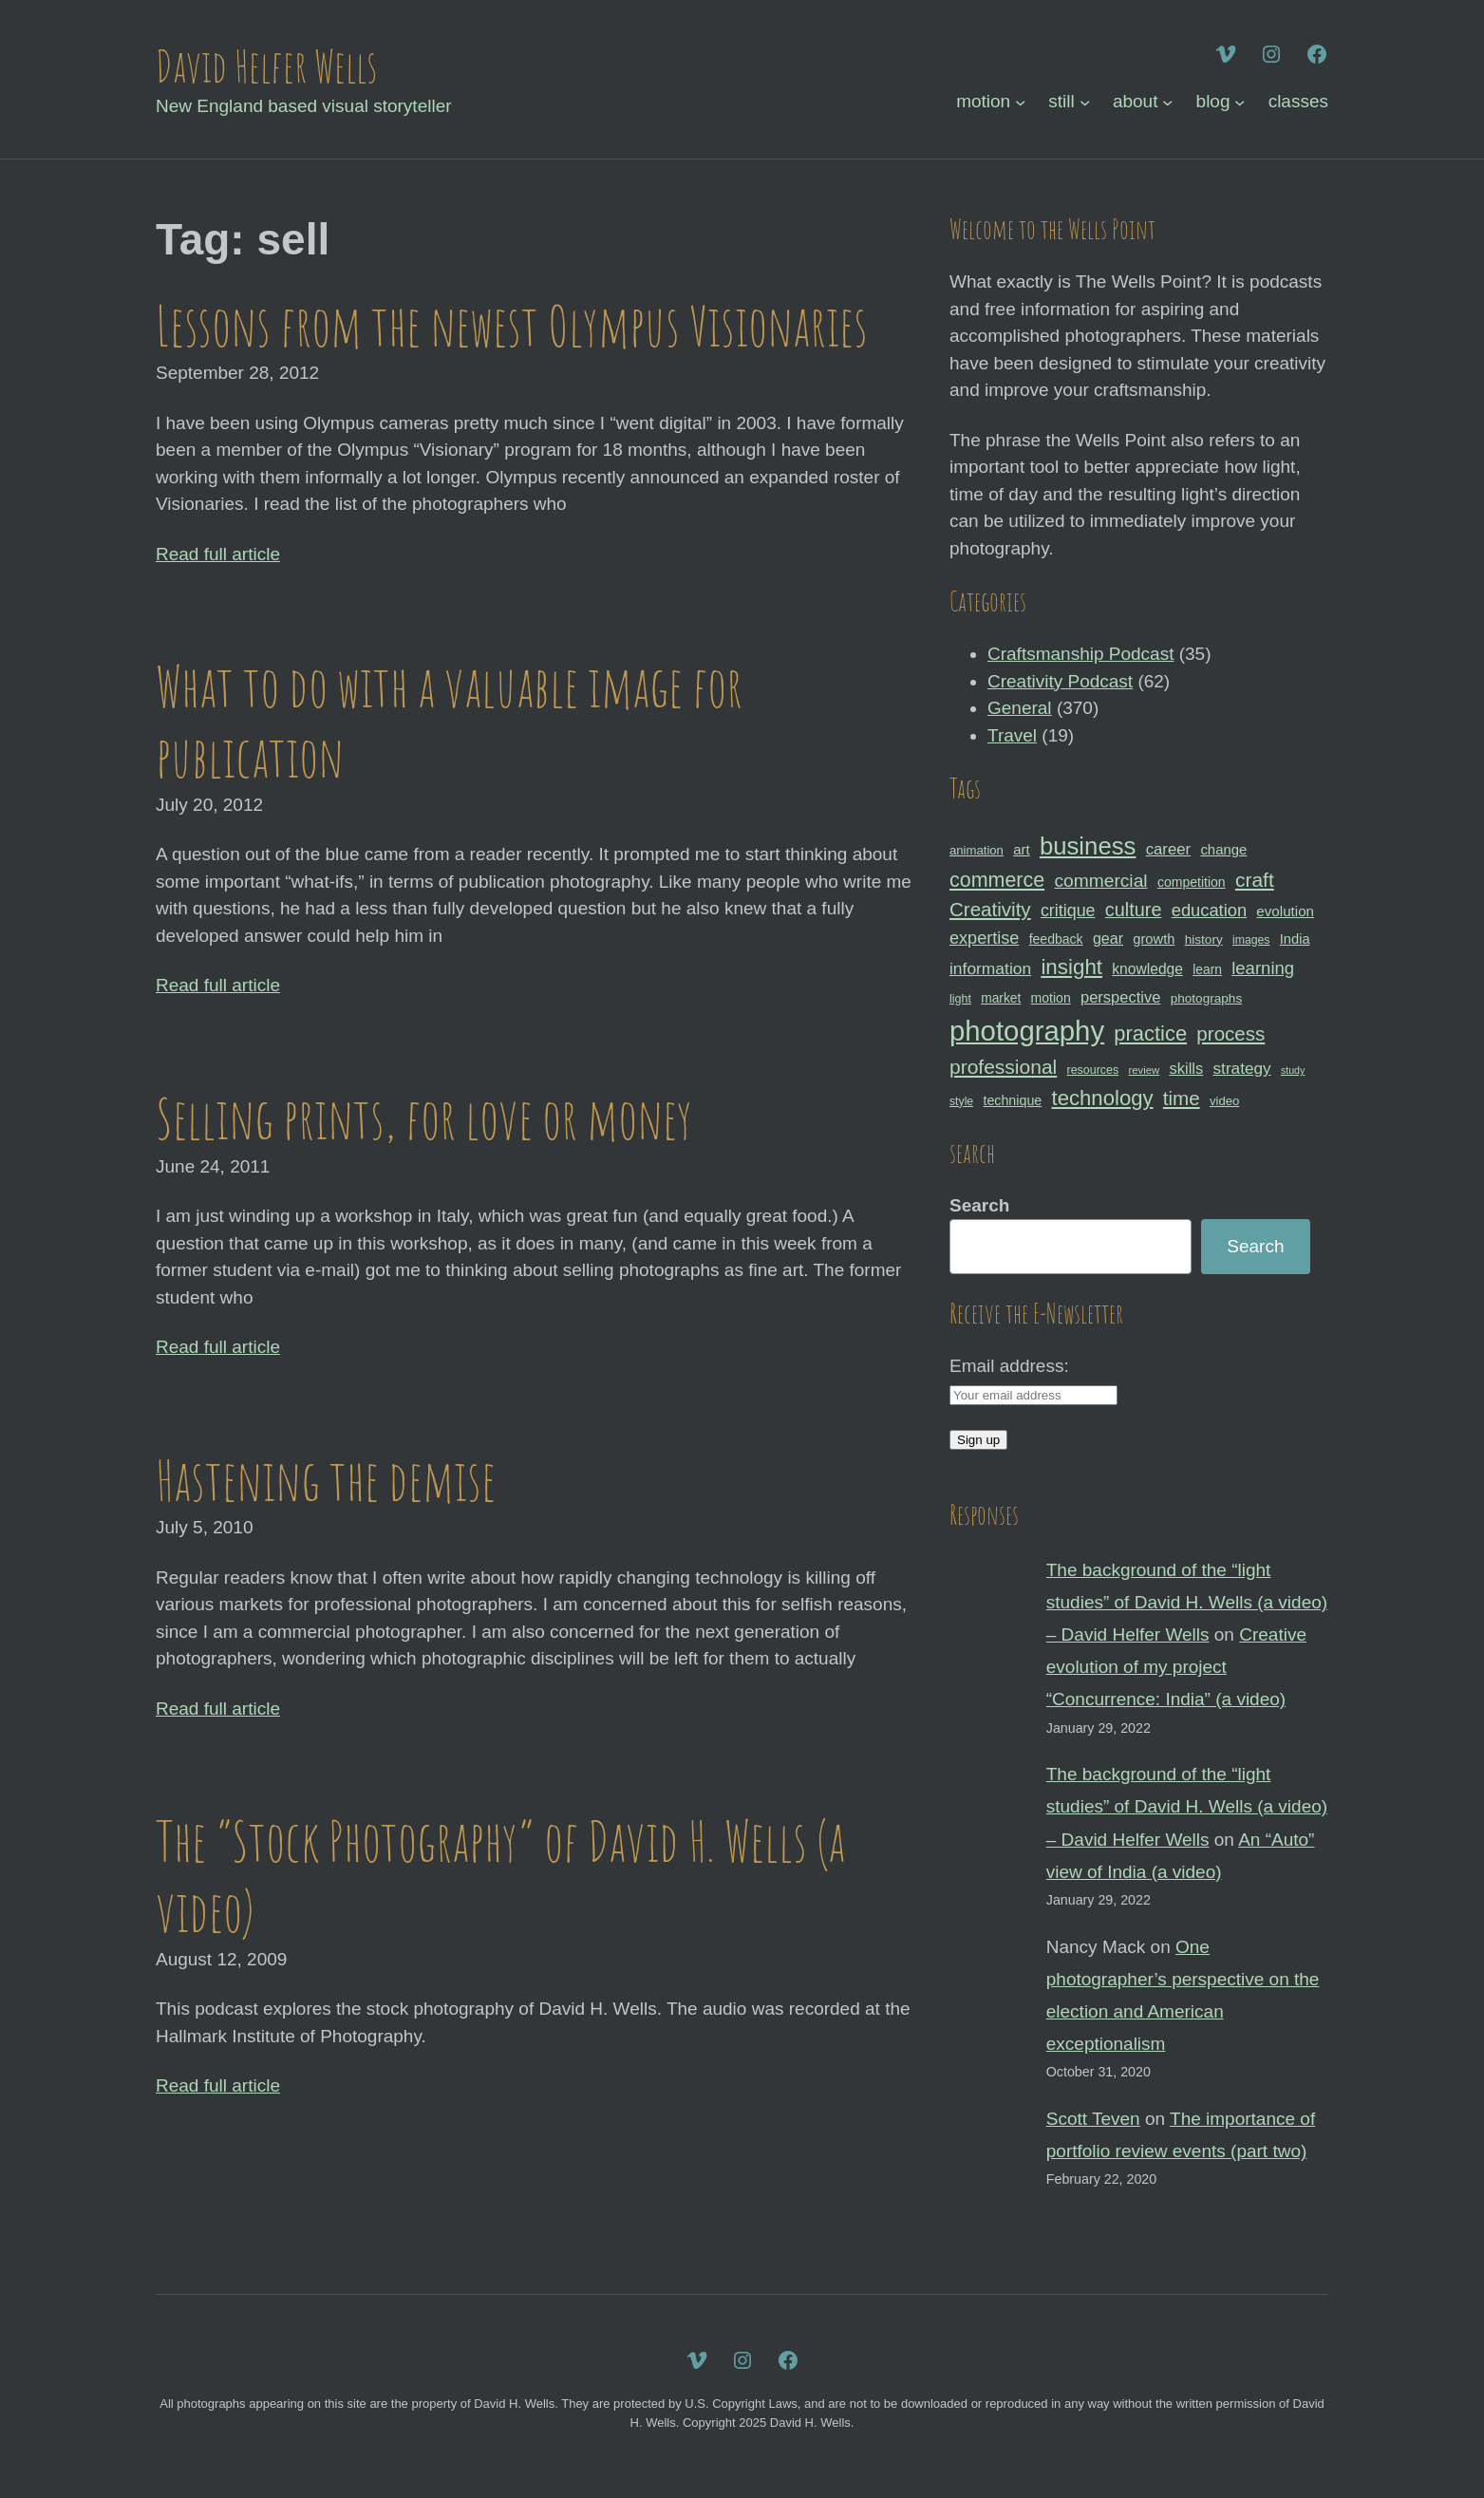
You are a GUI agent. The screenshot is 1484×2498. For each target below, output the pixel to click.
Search (979, 1205)
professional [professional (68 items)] (1003, 1067)
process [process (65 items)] (1230, 1033)
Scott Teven (1093, 2119)
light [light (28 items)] (960, 998)
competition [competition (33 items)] (1191, 882)
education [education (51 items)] (1209, 910)
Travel (1012, 735)
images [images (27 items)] (1250, 940)
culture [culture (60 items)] (1133, 909)
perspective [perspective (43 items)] (1120, 996)
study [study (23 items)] (1293, 1070)
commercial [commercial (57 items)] (1100, 881)
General (1019, 708)
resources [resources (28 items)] (1093, 1070)
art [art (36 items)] (1021, 849)
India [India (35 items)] (1295, 939)
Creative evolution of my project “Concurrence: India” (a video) (1176, 1667)
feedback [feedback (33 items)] (1056, 939)
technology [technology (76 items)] (1103, 1098)
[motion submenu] (1020, 102)
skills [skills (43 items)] (1187, 1068)
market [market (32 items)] (1001, 997)
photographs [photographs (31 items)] (1207, 998)
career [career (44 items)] (1168, 849)
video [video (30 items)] (1224, 1101)
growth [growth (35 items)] (1153, 939)
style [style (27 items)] (961, 1101)
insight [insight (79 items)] (1071, 967)
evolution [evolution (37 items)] (1285, 911)
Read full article (218, 554)
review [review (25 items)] (1143, 1070)
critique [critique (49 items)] (1068, 910)
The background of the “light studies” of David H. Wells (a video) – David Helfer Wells (1186, 1602)
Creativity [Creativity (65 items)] (990, 909)
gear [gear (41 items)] (1108, 938)
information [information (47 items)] (990, 968)
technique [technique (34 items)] (1012, 1100)
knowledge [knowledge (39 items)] (1147, 969)
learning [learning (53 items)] (1262, 968)
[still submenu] (1085, 102)
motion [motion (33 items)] (1051, 997)
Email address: (1009, 1366)
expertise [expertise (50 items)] (984, 938)
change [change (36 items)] (1223, 849)
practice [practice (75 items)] (1150, 1033)
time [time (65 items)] (1181, 1098)
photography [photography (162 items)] (1026, 1030)
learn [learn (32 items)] (1207, 969)
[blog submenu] (1239, 102)
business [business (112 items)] (1088, 846)
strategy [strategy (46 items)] (1242, 1068)
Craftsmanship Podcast (1080, 654)
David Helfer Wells (266, 65)
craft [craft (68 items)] (1254, 880)
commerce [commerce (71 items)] (996, 880)
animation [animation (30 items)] (976, 850)
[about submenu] (1167, 102)
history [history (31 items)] (1204, 939)
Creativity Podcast (1060, 681)
